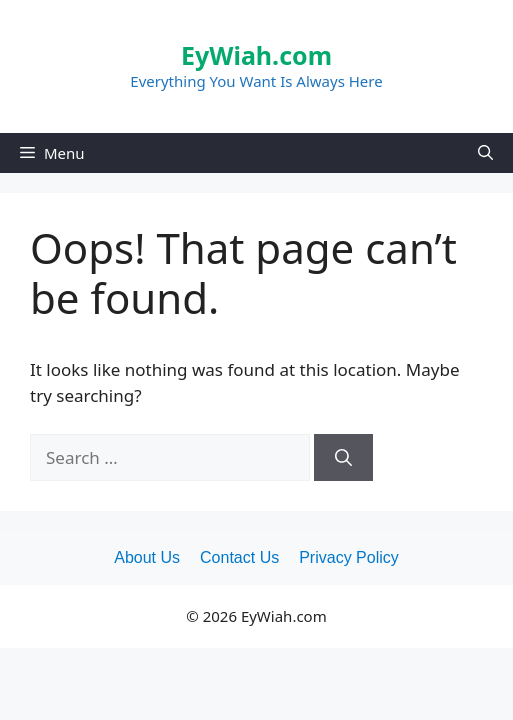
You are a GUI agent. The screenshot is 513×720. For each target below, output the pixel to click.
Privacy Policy (349, 557)
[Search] (343, 458)
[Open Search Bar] (485, 153)
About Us (147, 557)
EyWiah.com (256, 55)
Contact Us (239, 557)
